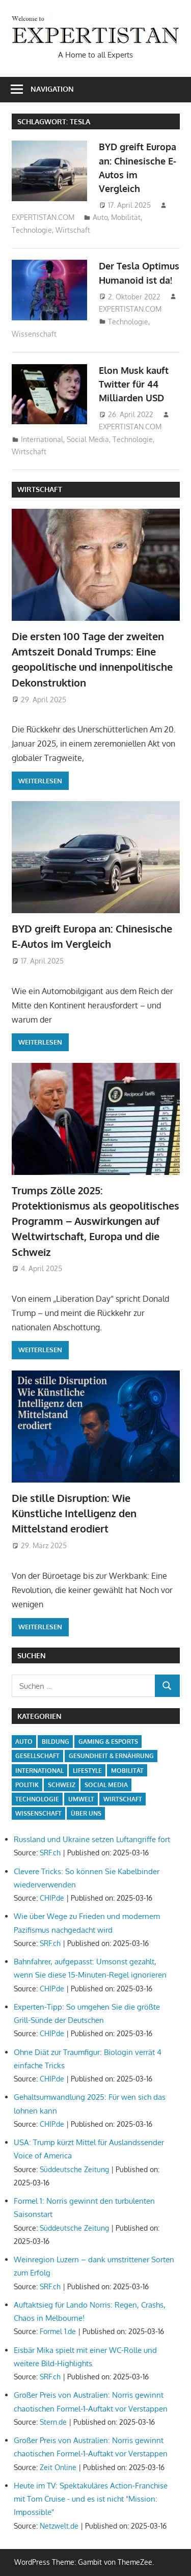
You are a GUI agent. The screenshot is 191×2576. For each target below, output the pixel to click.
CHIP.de (52, 1898)
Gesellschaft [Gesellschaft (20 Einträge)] (37, 1756)
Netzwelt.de (59, 2526)
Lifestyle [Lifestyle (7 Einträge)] (87, 1770)
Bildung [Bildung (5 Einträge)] (55, 1741)
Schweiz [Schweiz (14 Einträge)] (61, 1785)
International (42, 439)
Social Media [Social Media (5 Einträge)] (106, 1785)
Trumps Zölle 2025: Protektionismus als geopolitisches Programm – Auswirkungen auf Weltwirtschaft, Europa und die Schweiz (95, 1221)
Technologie (32, 230)
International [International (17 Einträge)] (39, 1770)
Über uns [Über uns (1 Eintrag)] (86, 1813)
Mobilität (126, 217)
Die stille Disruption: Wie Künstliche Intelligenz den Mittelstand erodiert (74, 1513)
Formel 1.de (58, 2331)
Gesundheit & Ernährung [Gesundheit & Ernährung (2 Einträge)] (111, 1756)
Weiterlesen (40, 781)
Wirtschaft (73, 230)
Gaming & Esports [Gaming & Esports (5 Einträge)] (108, 1741)
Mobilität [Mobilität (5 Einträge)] (127, 1770)
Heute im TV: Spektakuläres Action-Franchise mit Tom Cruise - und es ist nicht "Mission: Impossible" (91, 2499)
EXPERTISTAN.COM (43, 217)
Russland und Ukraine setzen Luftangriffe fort (92, 1839)
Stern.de (53, 2422)
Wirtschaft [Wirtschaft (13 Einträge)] (122, 1799)
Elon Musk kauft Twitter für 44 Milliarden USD (134, 384)
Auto (100, 217)
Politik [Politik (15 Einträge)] (27, 1785)
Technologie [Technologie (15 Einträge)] (37, 1799)
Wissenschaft (34, 334)
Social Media (88, 439)
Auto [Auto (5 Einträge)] (24, 1741)
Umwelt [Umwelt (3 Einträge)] (81, 1799)
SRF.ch (50, 1852)
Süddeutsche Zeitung (74, 2169)
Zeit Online (58, 2467)
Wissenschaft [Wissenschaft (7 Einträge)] (38, 1813)
